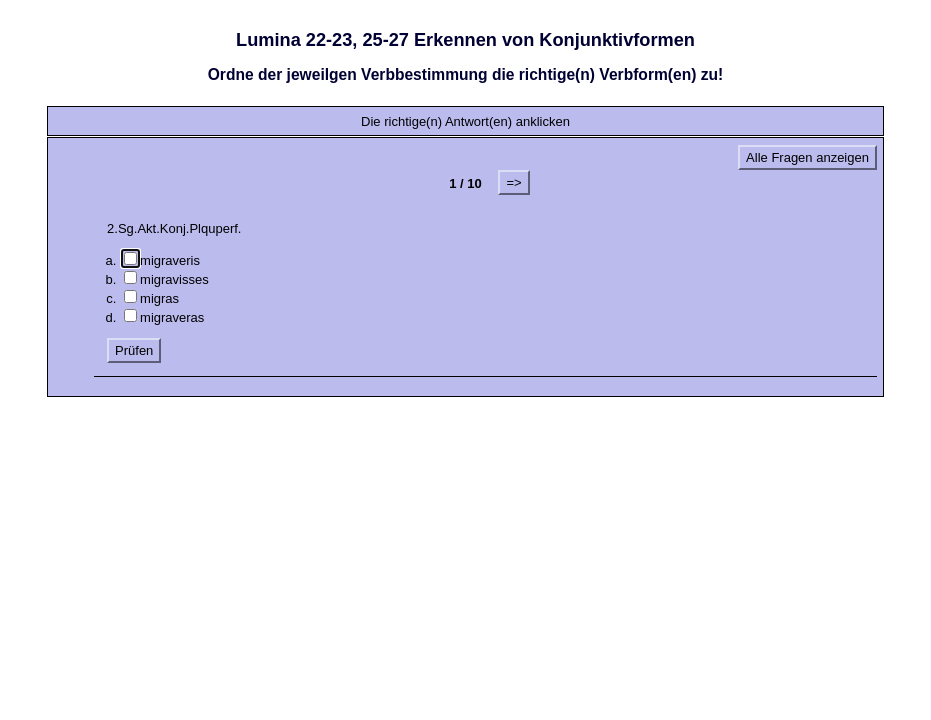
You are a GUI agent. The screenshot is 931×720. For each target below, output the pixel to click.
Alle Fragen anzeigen (807, 157)
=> (513, 182)
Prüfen (134, 350)
